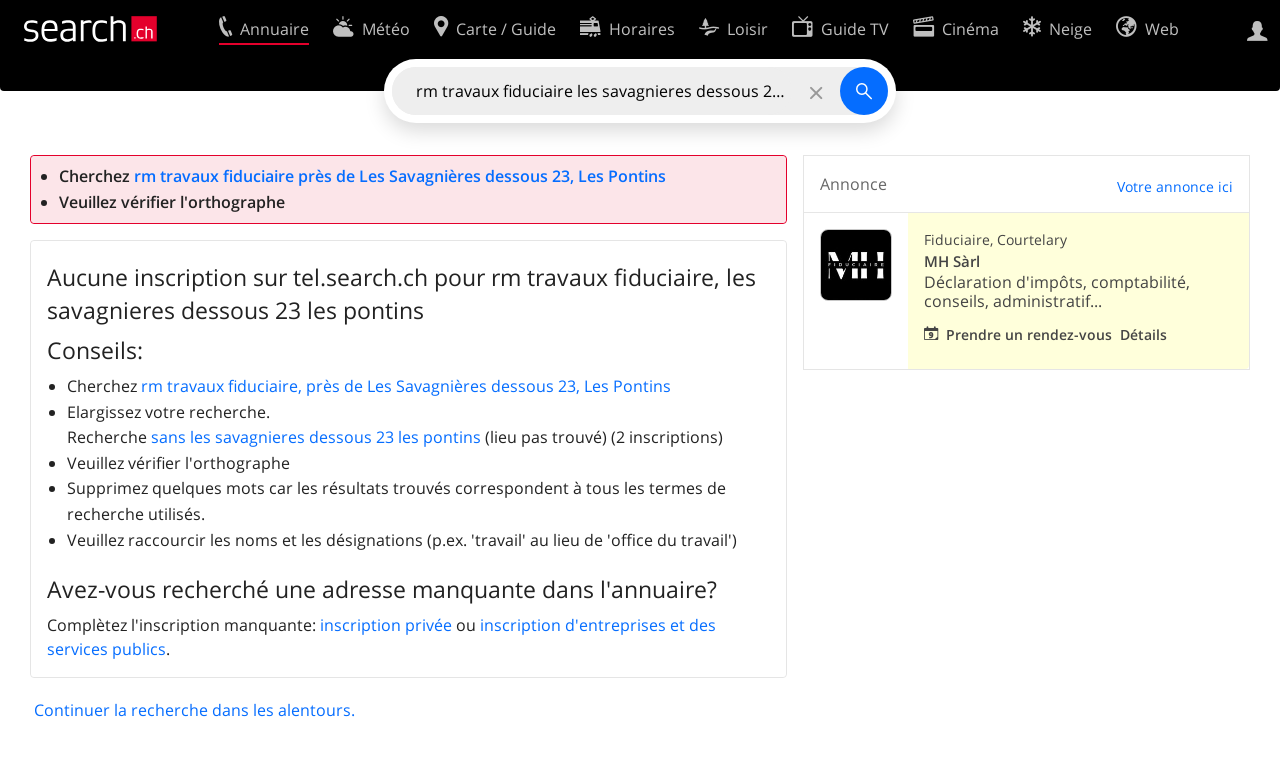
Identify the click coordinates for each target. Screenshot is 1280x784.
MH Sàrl (952, 261)
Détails (1143, 334)
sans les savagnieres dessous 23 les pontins (316, 437)
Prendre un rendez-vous (1029, 334)
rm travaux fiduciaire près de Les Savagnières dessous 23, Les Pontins (400, 176)
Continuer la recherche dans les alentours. (194, 710)
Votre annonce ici (1175, 186)
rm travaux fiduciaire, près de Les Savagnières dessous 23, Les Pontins (406, 386)
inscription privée (386, 625)
